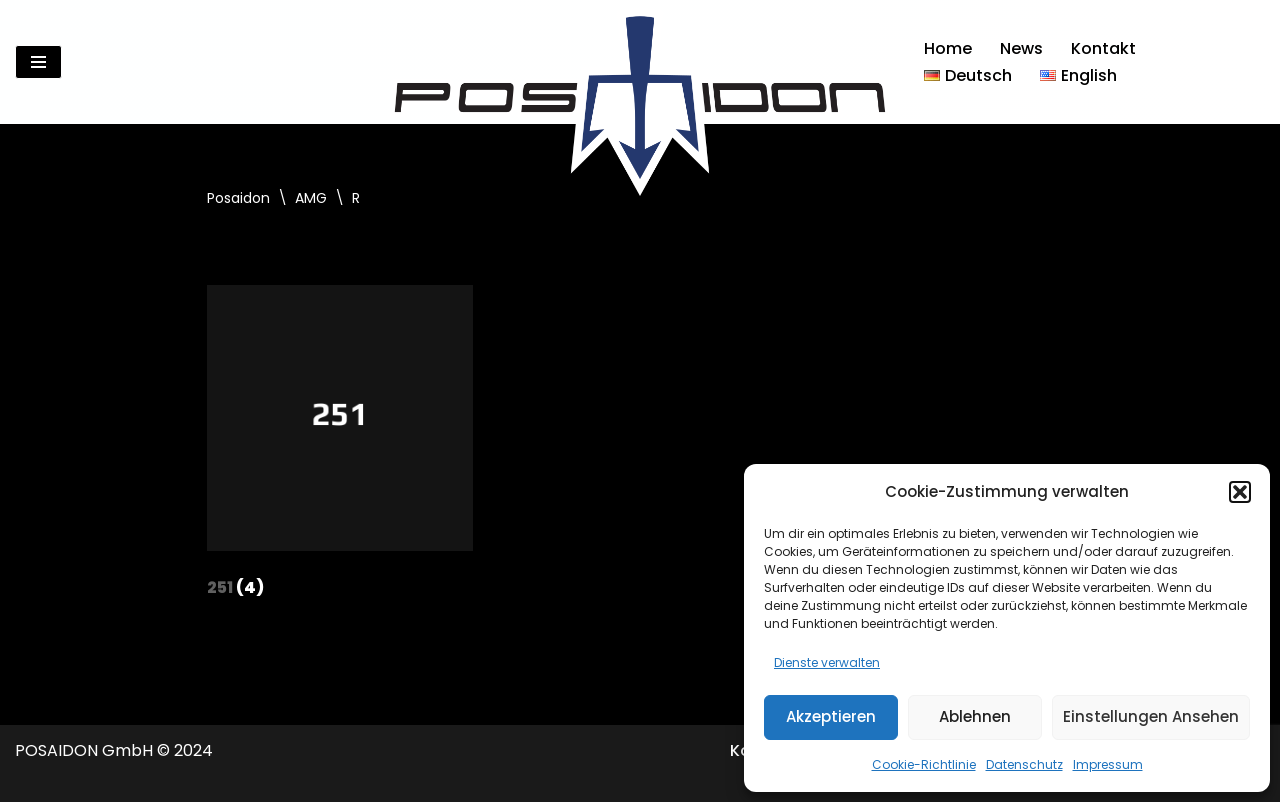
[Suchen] (1247, 62)
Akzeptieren (831, 716)
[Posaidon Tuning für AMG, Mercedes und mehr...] (640, 62)
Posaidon (238, 198)
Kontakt (1103, 48)
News (1021, 48)
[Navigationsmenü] (38, 62)
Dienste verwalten (827, 662)
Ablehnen (975, 716)
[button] (1240, 492)
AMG (311, 198)
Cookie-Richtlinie (924, 764)
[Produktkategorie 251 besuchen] (340, 447)
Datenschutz (1024, 764)
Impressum (1108, 764)
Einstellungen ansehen (1151, 716)
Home (948, 48)
